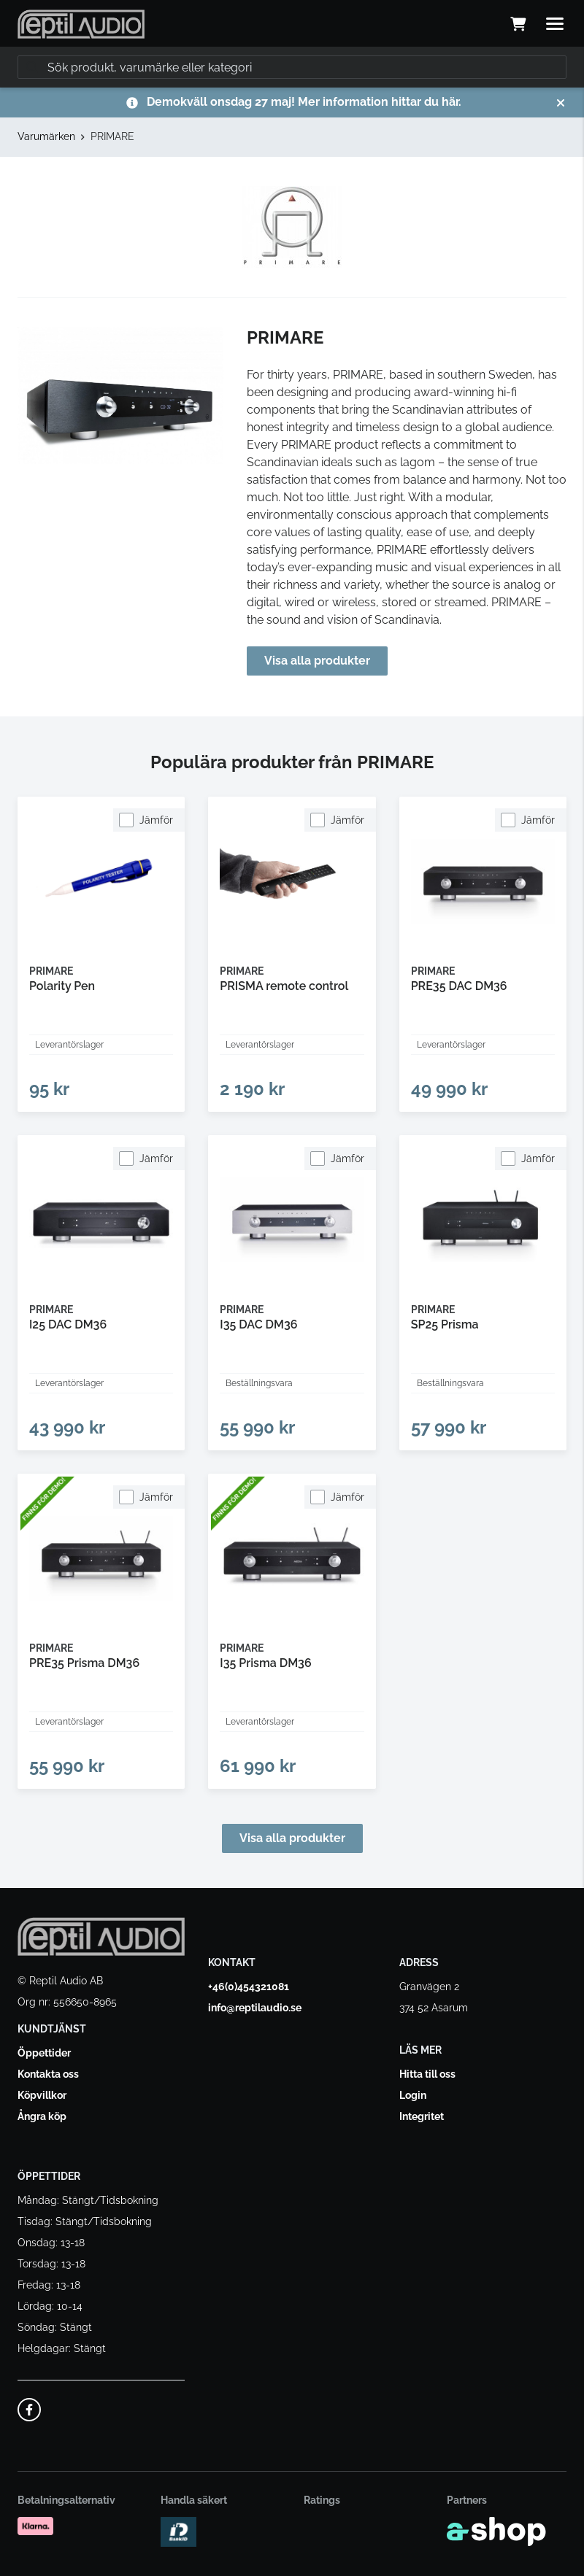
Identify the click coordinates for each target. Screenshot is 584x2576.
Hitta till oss (427, 2074)
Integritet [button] (421, 2116)
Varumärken (46, 136)
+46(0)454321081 (248, 1986)
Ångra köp (42, 2116)
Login (412, 2095)
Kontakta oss (48, 2074)
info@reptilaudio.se (254, 2008)
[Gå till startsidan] (81, 24)
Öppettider (44, 2053)
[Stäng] (560, 103)
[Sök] (292, 67)
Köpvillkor (42, 2095)
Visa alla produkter (317, 661)
